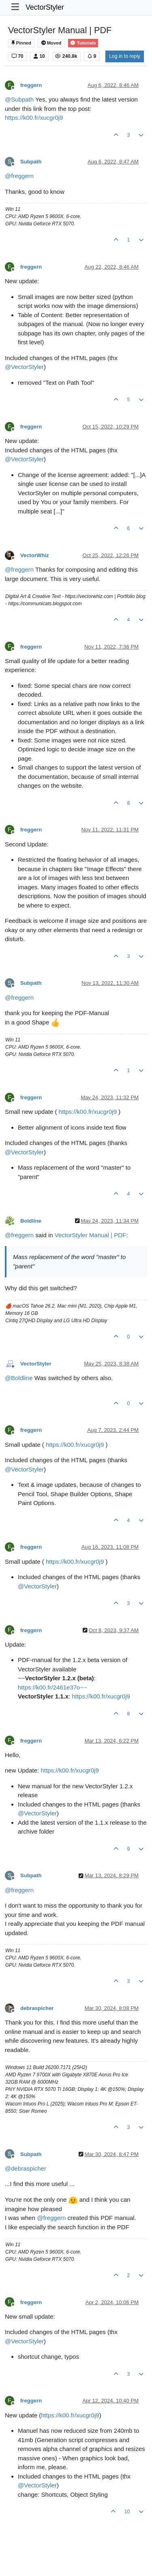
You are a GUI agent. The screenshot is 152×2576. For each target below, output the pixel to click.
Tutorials (83, 42)
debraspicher (37, 2008)
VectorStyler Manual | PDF (90, 1235)
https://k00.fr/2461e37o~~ (52, 1687)
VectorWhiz (34, 555)
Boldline (30, 1221)
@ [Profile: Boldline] (19, 1377)
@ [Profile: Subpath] (19, 99)
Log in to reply (124, 56)
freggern (31, 85)
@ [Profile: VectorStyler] (24, 366)
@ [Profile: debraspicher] (25, 2168)
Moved (51, 42)
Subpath (30, 162)
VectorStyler (45, 7)
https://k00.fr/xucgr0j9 (34, 117)
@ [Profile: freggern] (19, 175)
